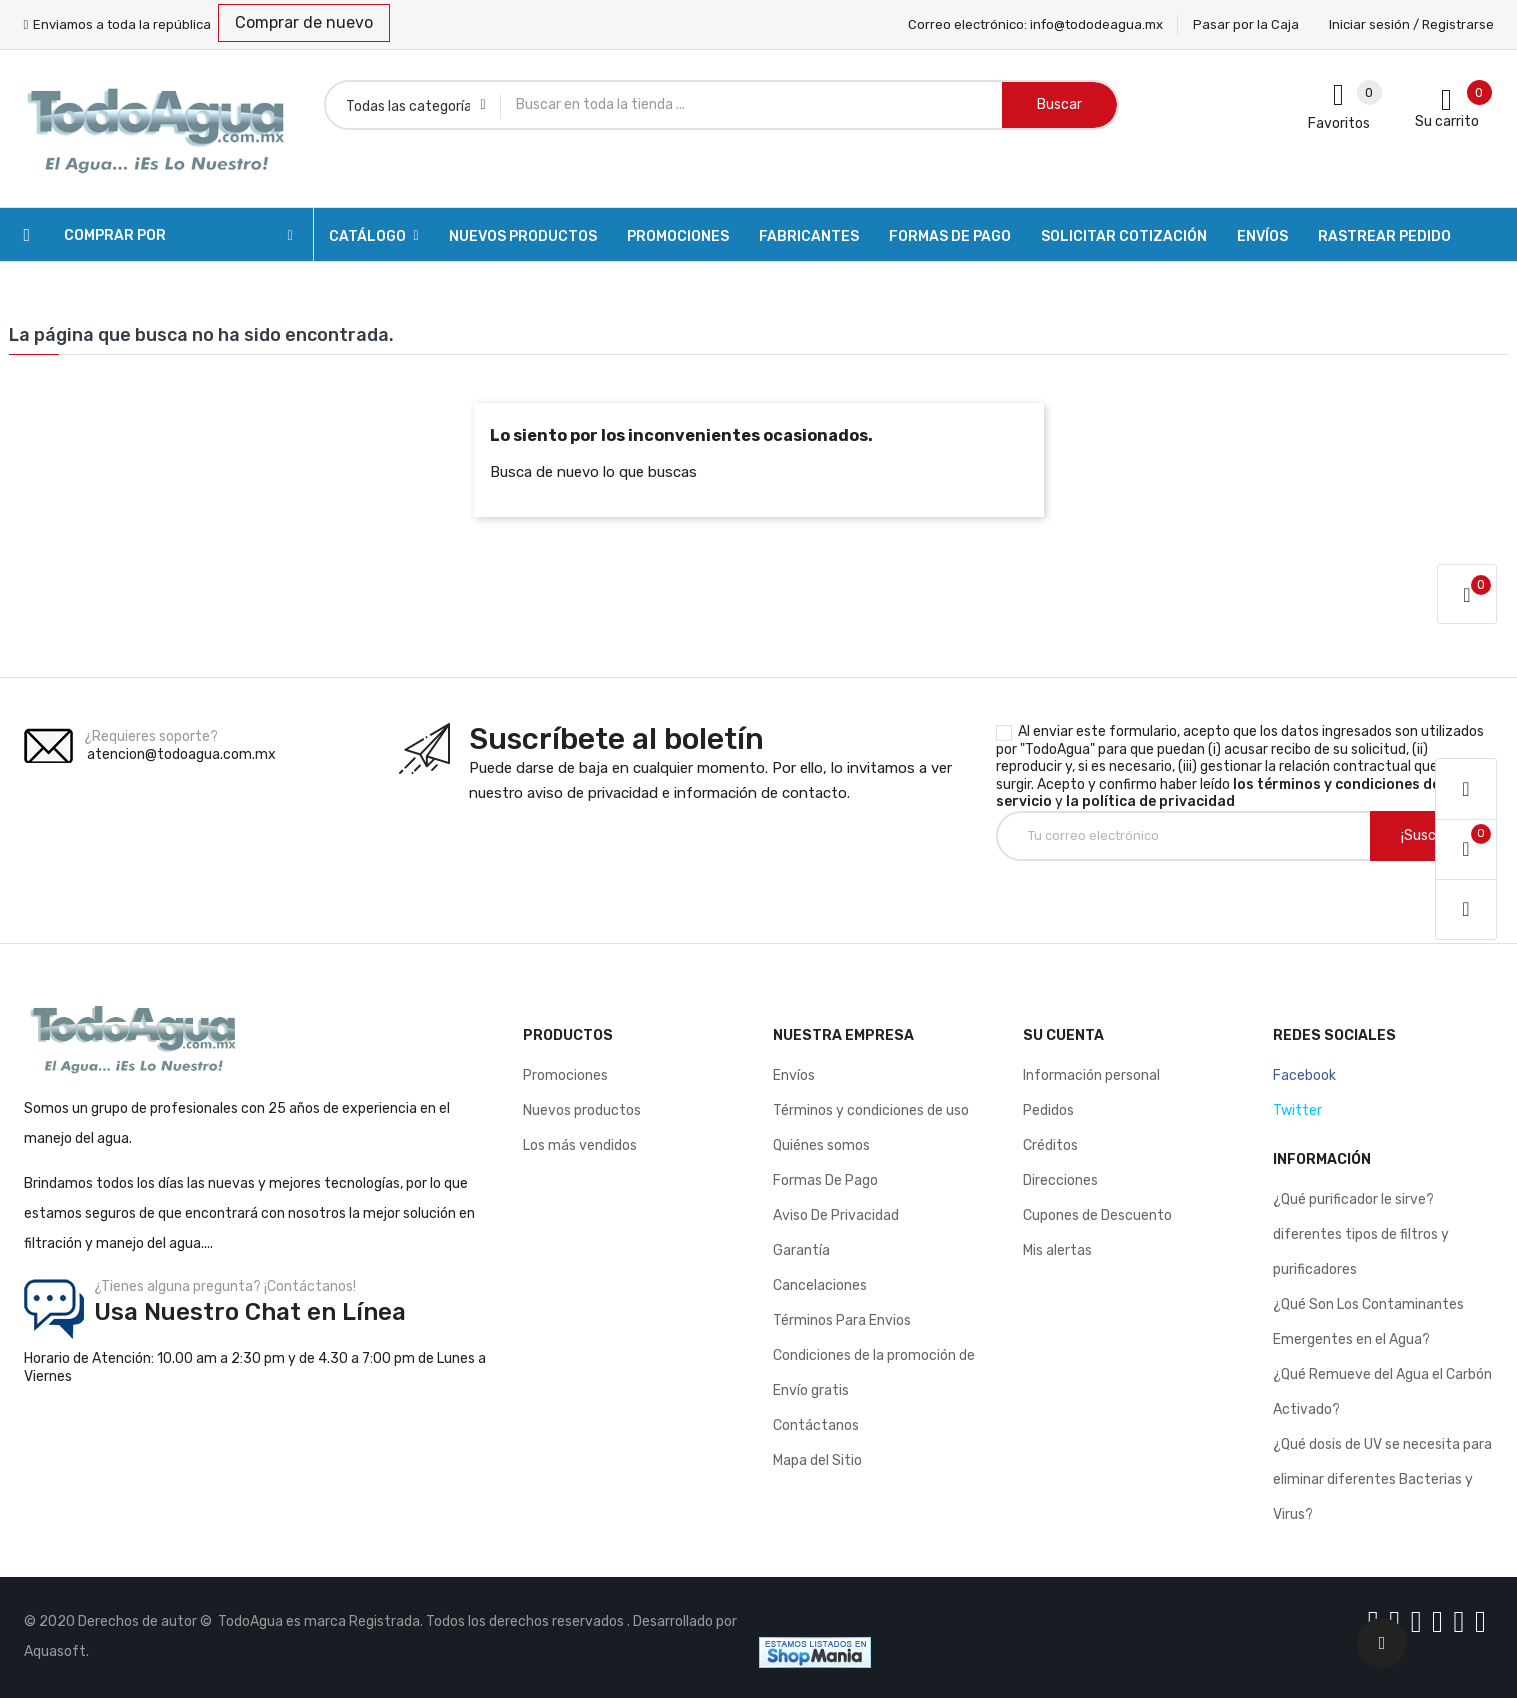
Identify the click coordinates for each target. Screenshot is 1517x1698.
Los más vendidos (580, 1145)
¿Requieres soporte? (151, 736)
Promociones (565, 1075)
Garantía (801, 1250)
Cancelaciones (820, 1285)
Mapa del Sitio (817, 1460)
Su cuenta (1063, 1035)
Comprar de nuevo (304, 22)
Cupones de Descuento (1097, 1215)
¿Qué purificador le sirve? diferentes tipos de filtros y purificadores (1361, 1234)
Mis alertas (1057, 1250)
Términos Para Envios (842, 1320)
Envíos (794, 1075)
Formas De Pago (825, 1180)
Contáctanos (816, 1425)
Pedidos (1048, 1110)
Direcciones (1060, 1180)
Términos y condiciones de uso (871, 1110)
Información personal (1091, 1075)
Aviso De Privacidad (836, 1215)
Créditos (1050, 1145)
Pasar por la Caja (1246, 24)
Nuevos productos (582, 1110)
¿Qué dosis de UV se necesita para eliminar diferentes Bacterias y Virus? (1382, 1479)
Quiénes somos (821, 1145)
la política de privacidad (1150, 801)
